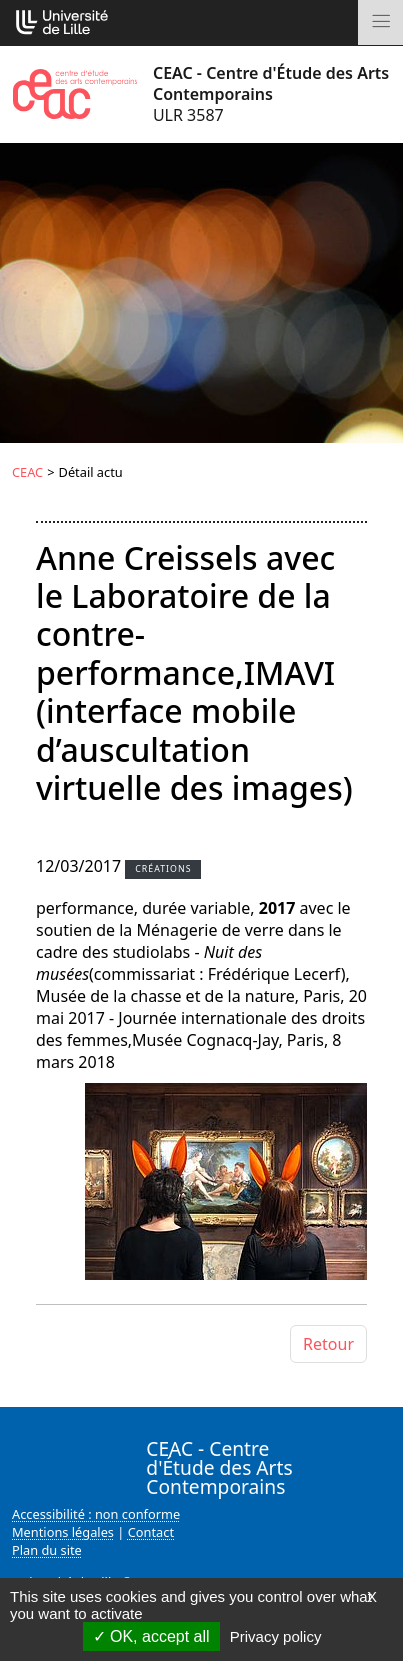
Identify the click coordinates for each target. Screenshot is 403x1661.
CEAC (27, 472)
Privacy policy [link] (276, 1636)
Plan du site (47, 1550)
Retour (328, 1344)
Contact (151, 1532)
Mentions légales (63, 1532)
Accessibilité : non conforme (96, 1514)
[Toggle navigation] (380, 22)
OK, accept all (151, 1636)
